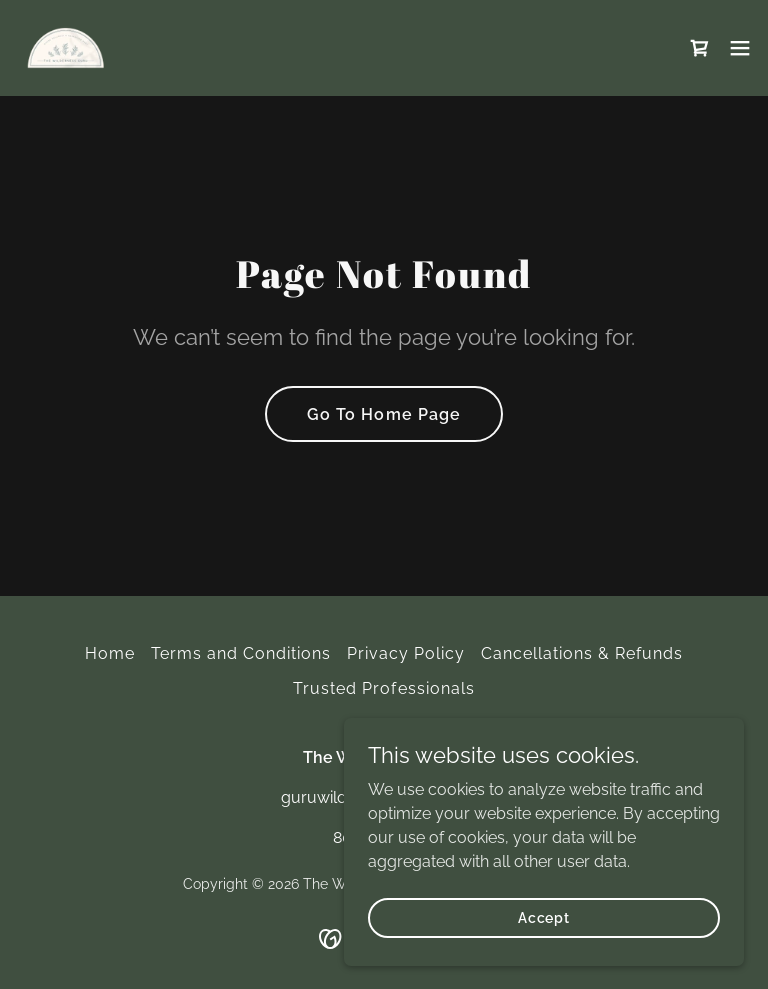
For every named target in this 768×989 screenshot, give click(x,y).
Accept (544, 917)
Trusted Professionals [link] (383, 688)
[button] (740, 48)
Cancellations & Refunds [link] (582, 653)
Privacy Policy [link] (406, 653)
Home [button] (110, 653)
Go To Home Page (383, 414)
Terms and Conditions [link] (241, 653)
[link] (66, 48)
